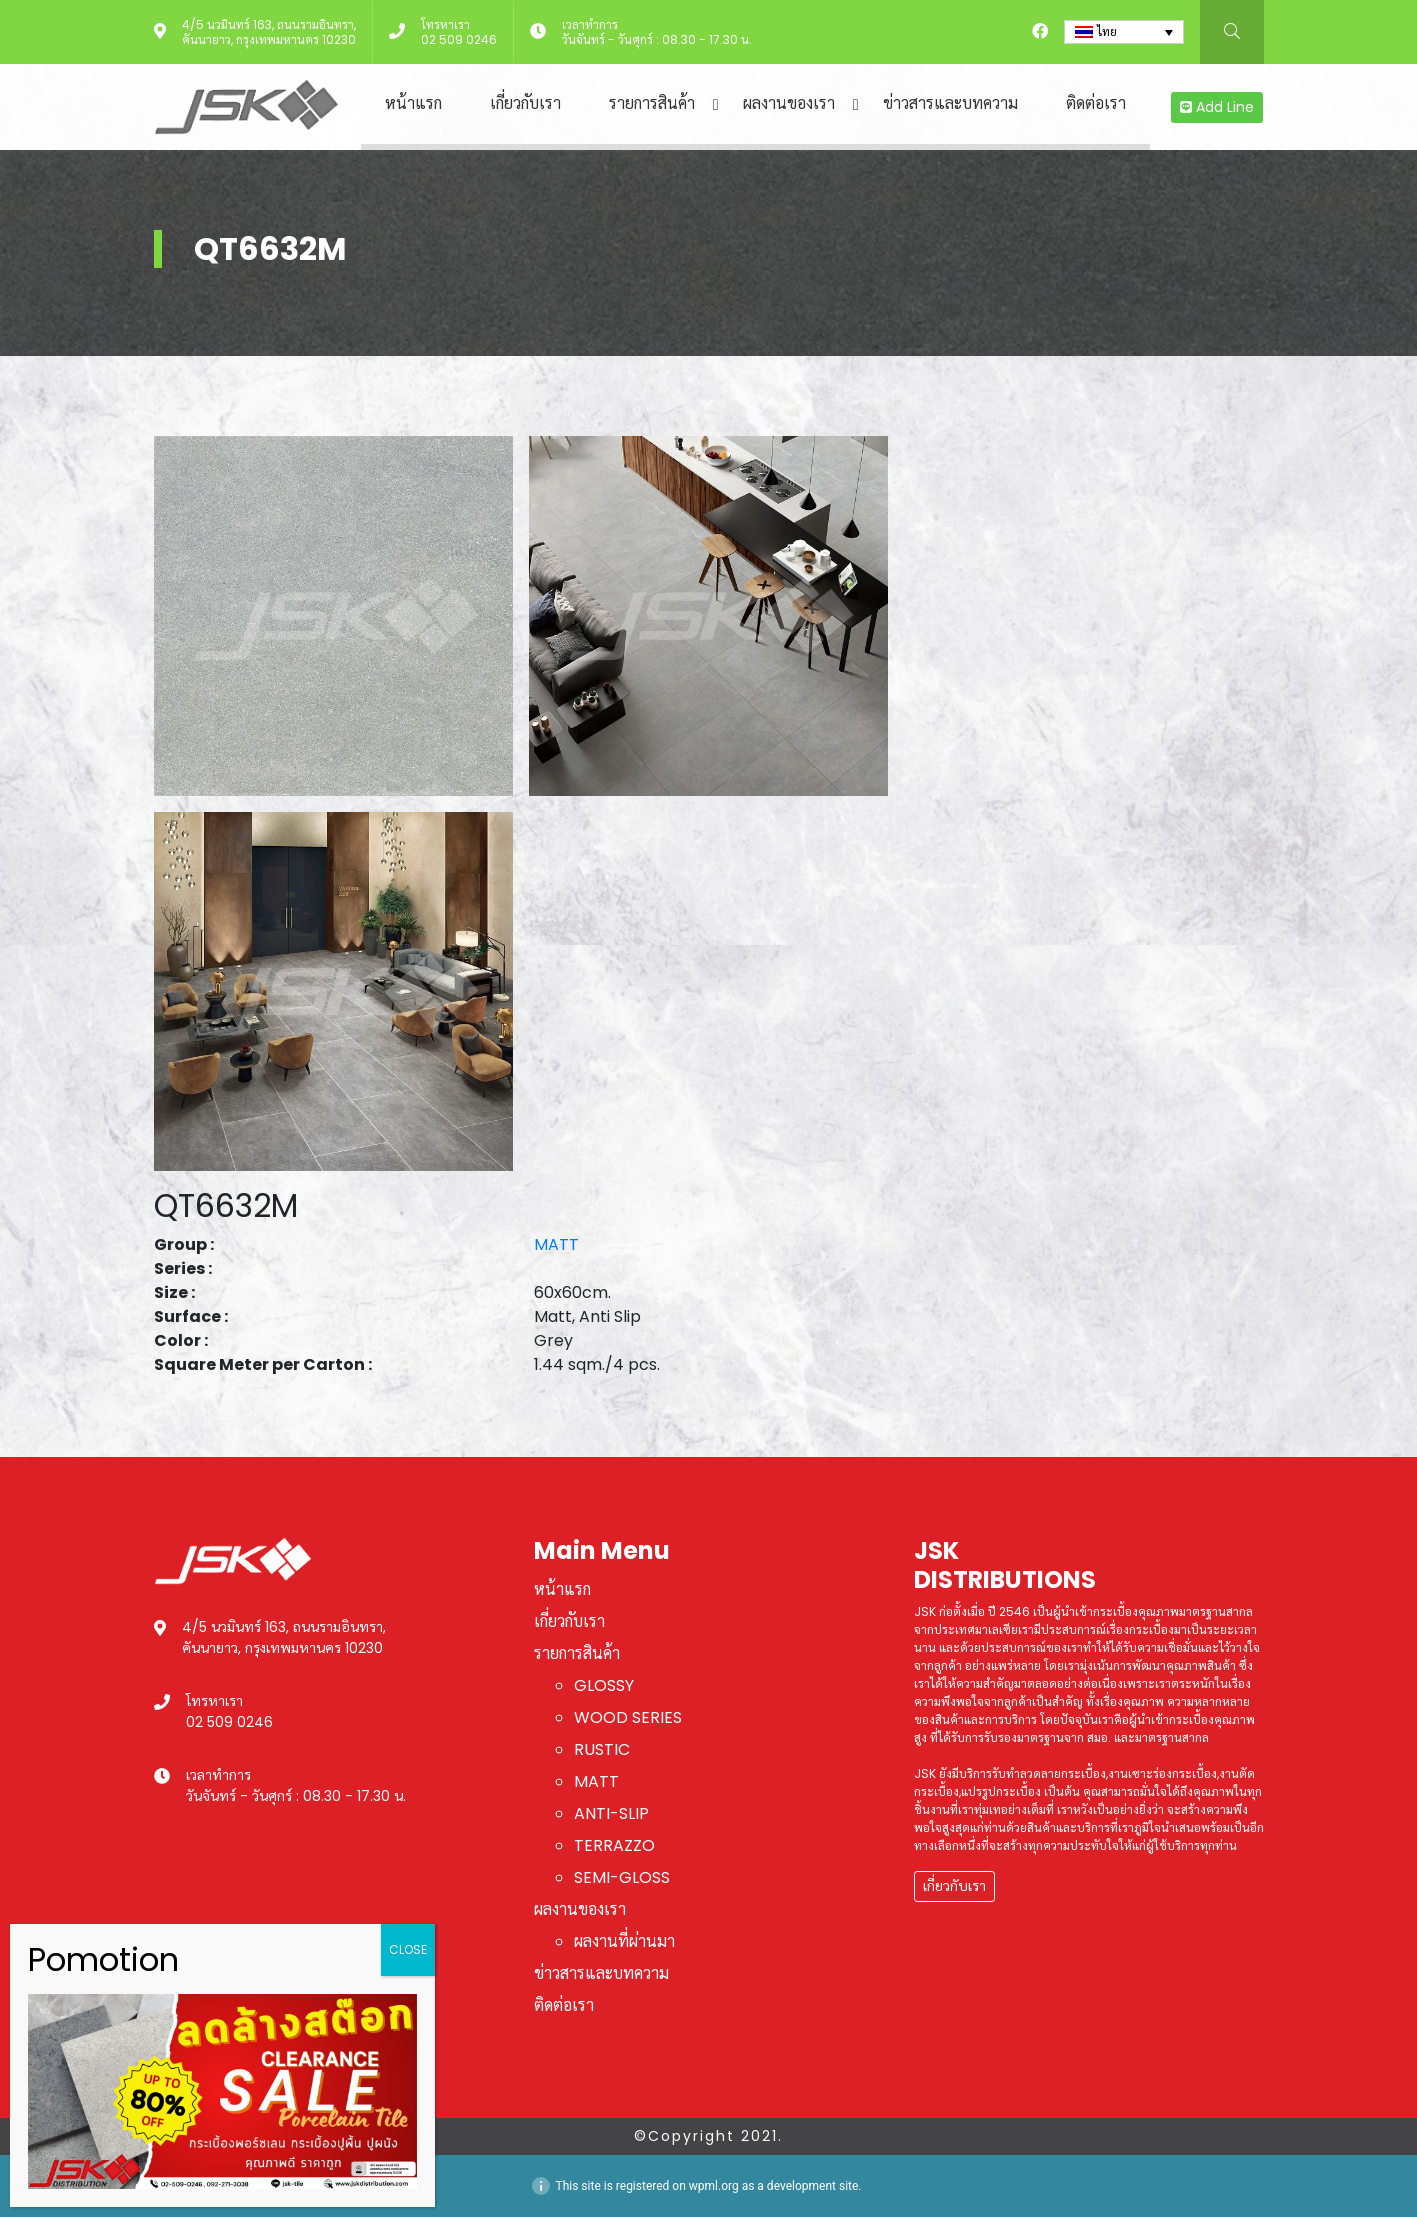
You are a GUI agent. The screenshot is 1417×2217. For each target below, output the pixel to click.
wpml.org (714, 2186)
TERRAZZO (614, 1845)
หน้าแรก (413, 103)
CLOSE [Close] (408, 1949)
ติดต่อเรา (1096, 103)
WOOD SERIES (628, 1717)
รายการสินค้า (652, 103)
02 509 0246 (459, 39)
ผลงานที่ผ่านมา (624, 1941)
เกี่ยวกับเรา (525, 103)
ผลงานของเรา (789, 103)
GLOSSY (604, 1685)
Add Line (1217, 107)
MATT (556, 1244)
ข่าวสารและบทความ (950, 103)
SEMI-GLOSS (622, 1877)
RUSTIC (602, 1749)
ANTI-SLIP (611, 1813)
